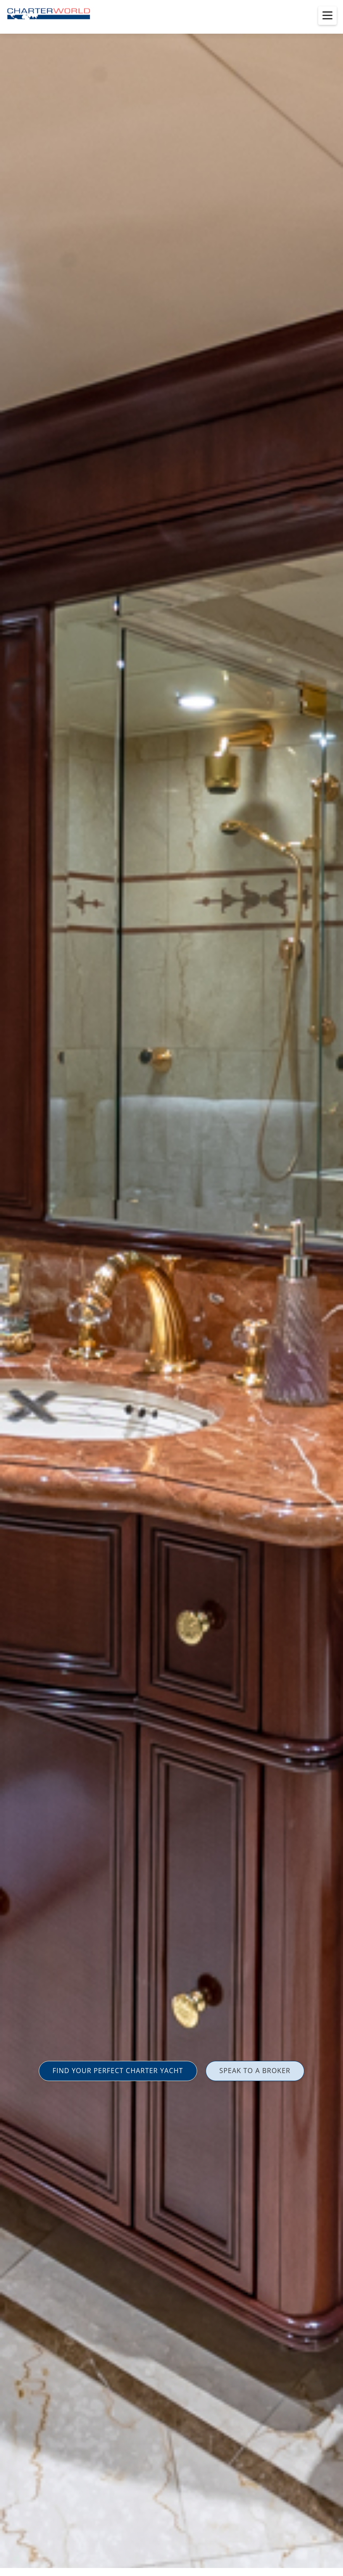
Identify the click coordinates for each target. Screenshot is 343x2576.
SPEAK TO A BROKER (254, 2070)
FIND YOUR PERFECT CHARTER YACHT (118, 2070)
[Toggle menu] (327, 15)
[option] (171, 1288)
